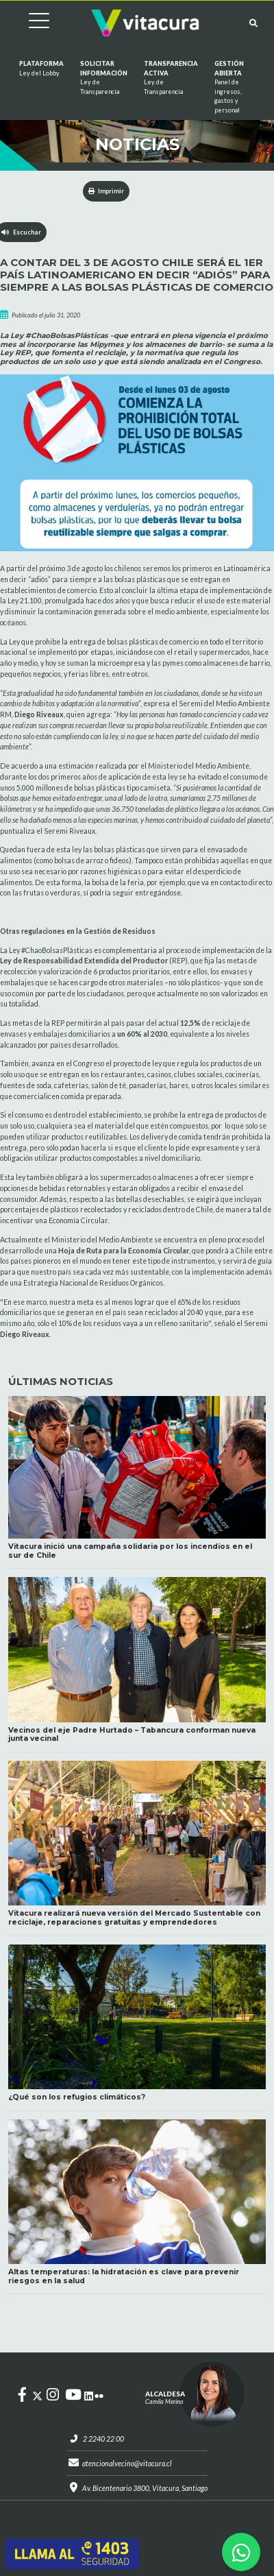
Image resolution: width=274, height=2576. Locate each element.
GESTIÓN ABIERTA (229, 87)
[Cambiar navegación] (28, 23)
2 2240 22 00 (103, 2439)
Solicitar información (103, 78)
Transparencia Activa (171, 78)
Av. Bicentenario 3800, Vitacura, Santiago (145, 2488)
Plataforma (41, 68)
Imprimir (106, 191)
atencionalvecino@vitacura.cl (127, 2463)
